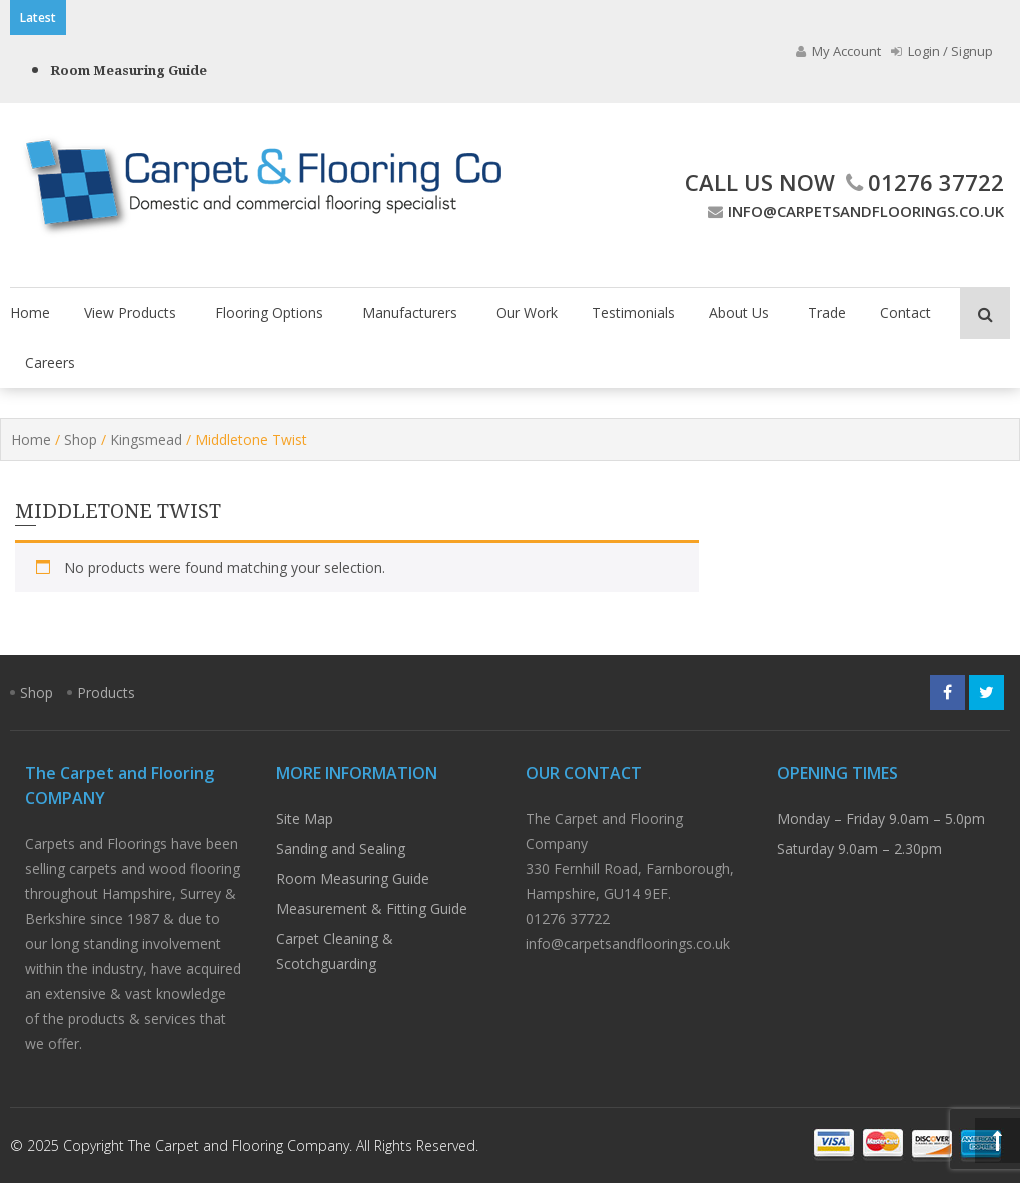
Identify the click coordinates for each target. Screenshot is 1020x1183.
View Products (130, 312)
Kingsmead (146, 439)
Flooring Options (269, 312)
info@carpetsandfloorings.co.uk (853, 211)
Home (30, 312)
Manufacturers (409, 312)
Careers (50, 362)
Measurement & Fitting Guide (371, 908)
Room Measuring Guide (128, 70)
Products (106, 692)
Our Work (527, 312)
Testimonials (633, 312)
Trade (827, 312)
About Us (739, 312)
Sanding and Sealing (340, 848)
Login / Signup (942, 51)
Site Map (304, 818)
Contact (905, 312)
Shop (80, 439)
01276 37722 (922, 182)
